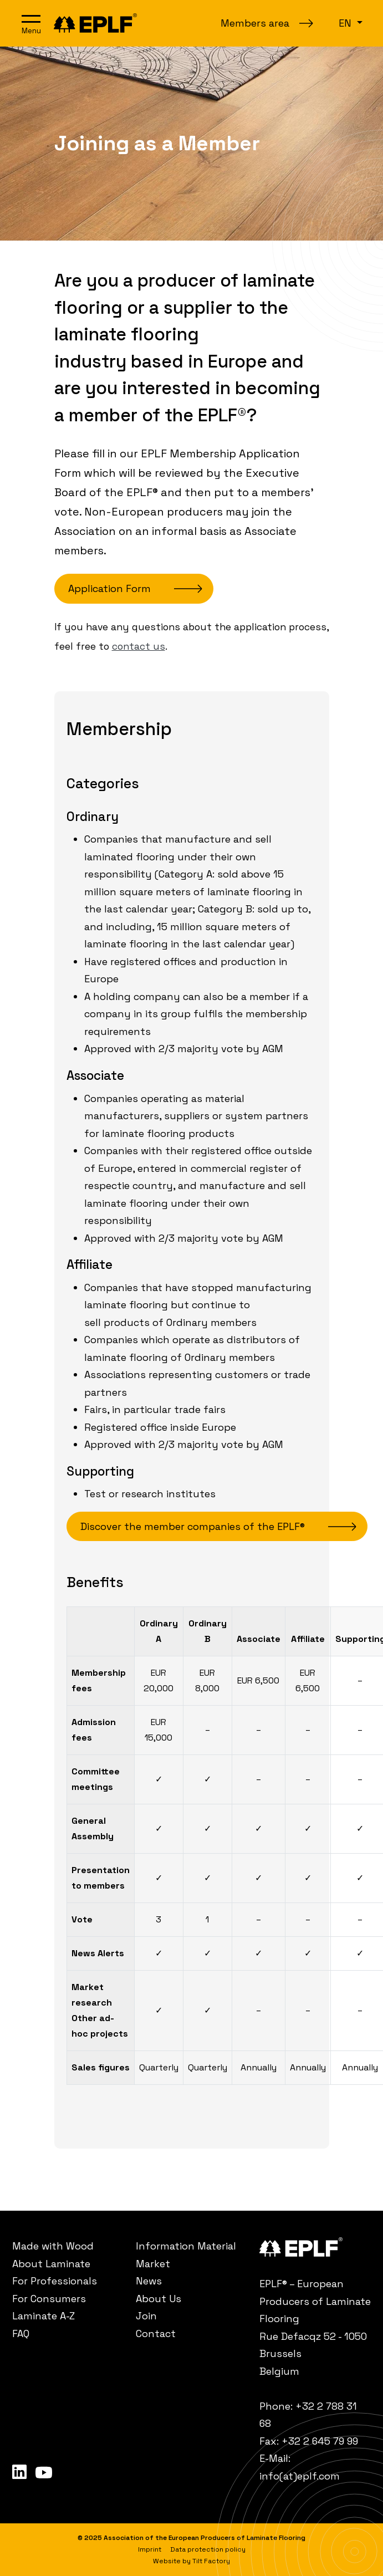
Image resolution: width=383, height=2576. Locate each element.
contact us (138, 646)
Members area (255, 23)
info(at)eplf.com (299, 2476)
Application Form (109, 588)
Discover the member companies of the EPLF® (192, 1526)
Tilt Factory (211, 2561)
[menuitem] (68, 2246)
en (346, 23)
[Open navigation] (31, 23)
